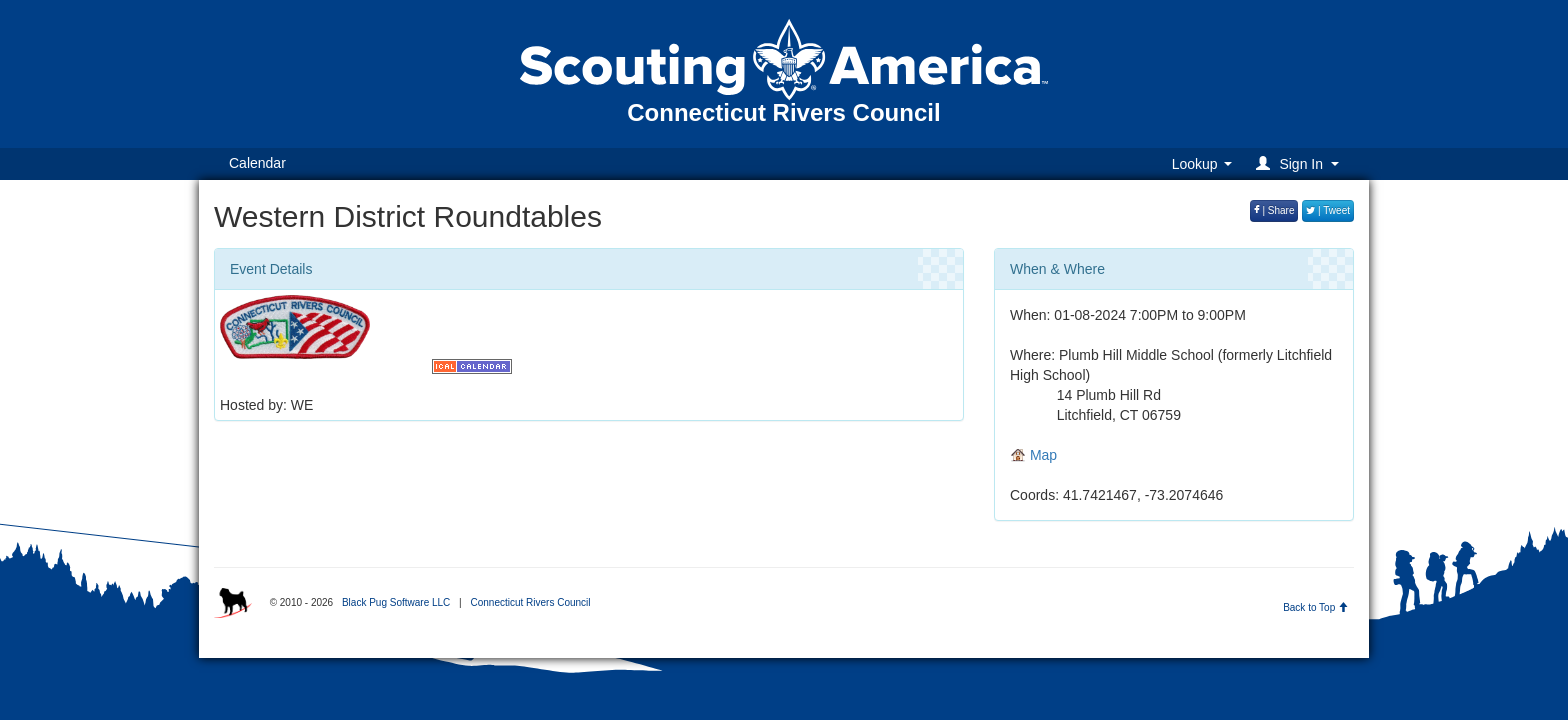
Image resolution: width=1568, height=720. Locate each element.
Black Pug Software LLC (396, 602)
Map (1033, 455)
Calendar (257, 163)
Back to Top (1315, 607)
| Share (1274, 210)
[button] (1300, 163)
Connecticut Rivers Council (530, 602)
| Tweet (1328, 210)
